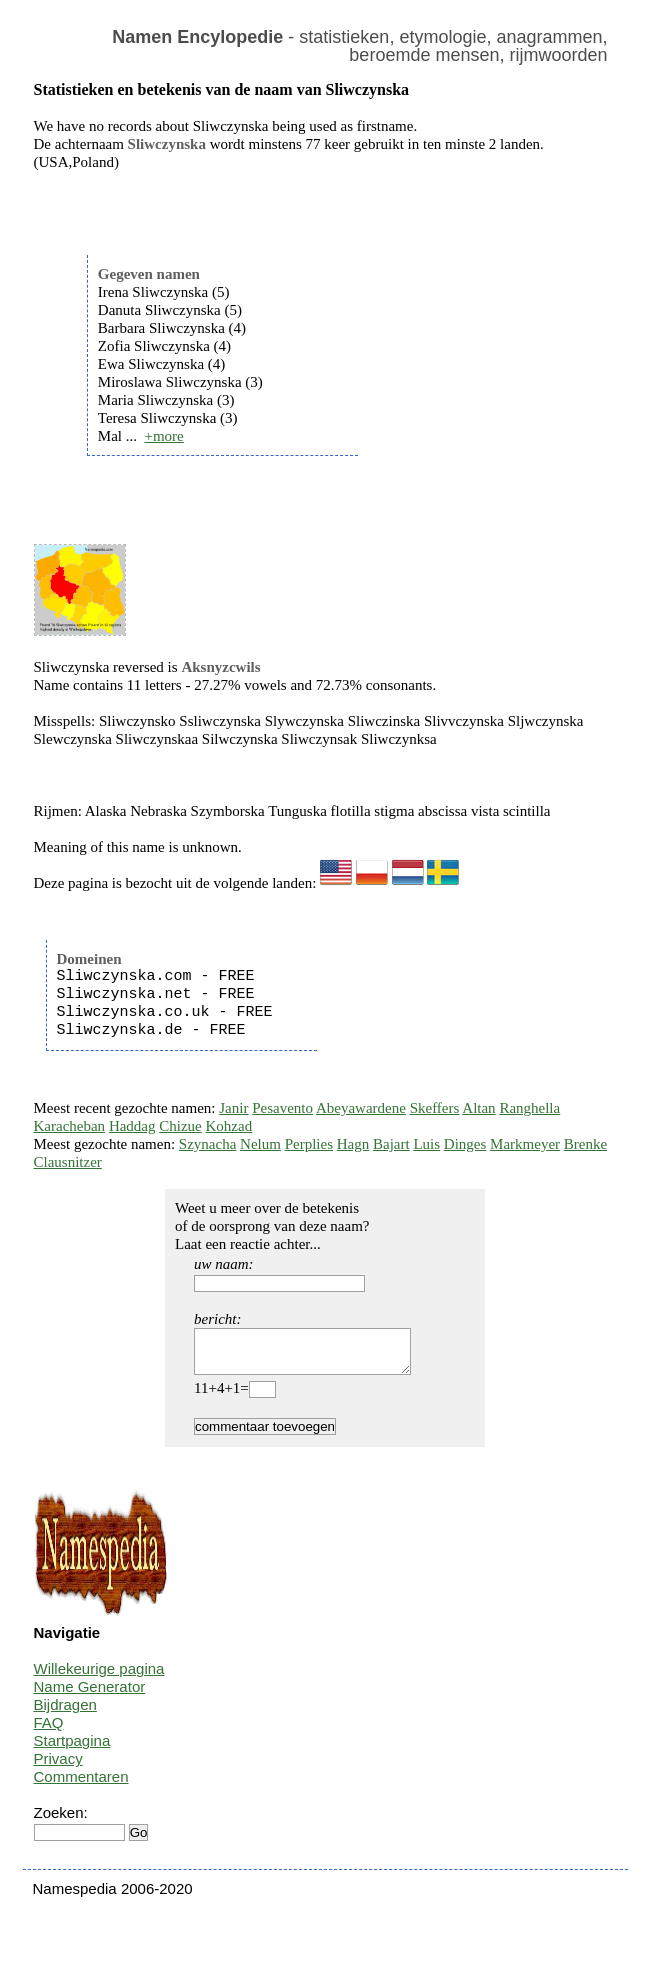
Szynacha (207, 1144)
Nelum (260, 1144)
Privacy (58, 1767)
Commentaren (81, 1785)
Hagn (353, 1144)
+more (163, 436)
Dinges (465, 1144)
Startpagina (72, 1749)
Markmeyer (525, 1144)
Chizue (180, 1126)
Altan (478, 1108)
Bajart (391, 1144)
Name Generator (90, 1695)
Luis (426, 1144)
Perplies (309, 1144)
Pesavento (282, 1108)
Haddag (132, 1126)
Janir (233, 1108)
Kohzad (229, 1126)
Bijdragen (65, 1713)
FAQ (49, 1731)
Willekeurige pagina (99, 1677)
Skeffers (435, 1108)
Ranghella (529, 1108)
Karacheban (70, 1126)
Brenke (585, 1144)
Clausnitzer (68, 1162)
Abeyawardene (361, 1108)
